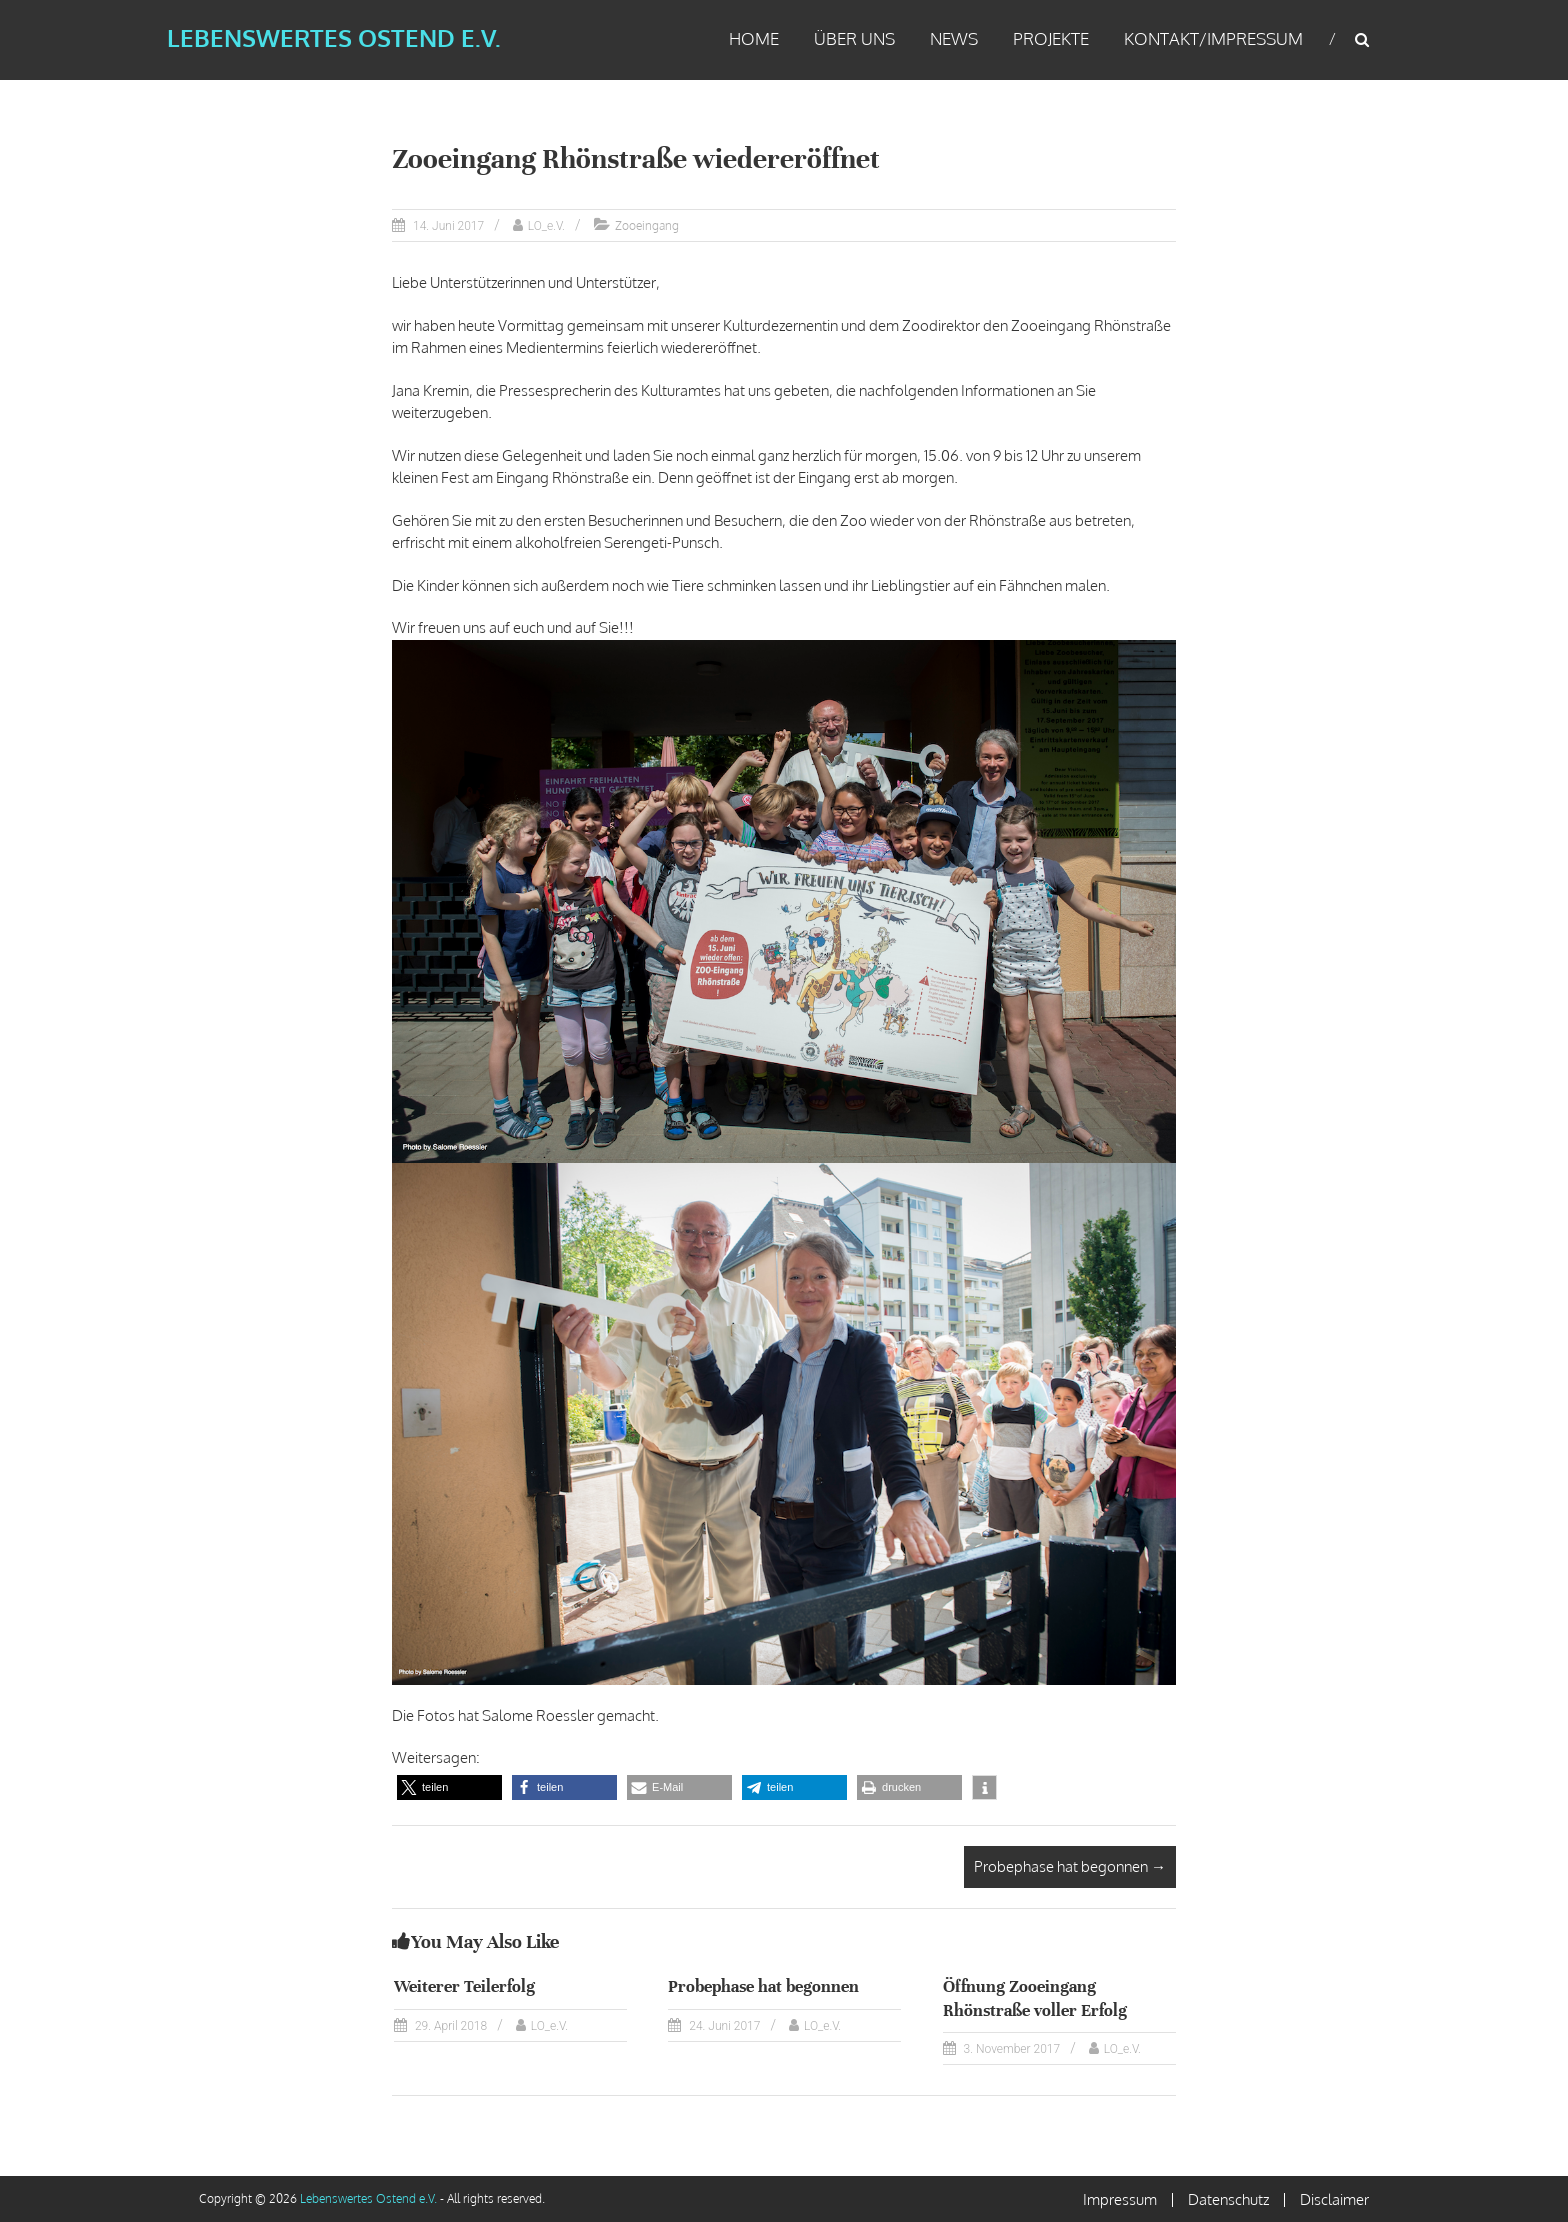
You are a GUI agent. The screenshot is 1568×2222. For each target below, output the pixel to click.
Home (754, 38)
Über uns (854, 38)
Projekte (1051, 38)
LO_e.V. (546, 226)
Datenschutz (1228, 2199)
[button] (449, 1787)
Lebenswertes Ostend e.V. (331, 37)
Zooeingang (647, 225)
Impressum (1120, 2199)
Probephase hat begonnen (1070, 1866)
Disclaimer (1334, 2199)
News (954, 38)
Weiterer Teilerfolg (464, 1986)
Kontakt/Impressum (1213, 38)
